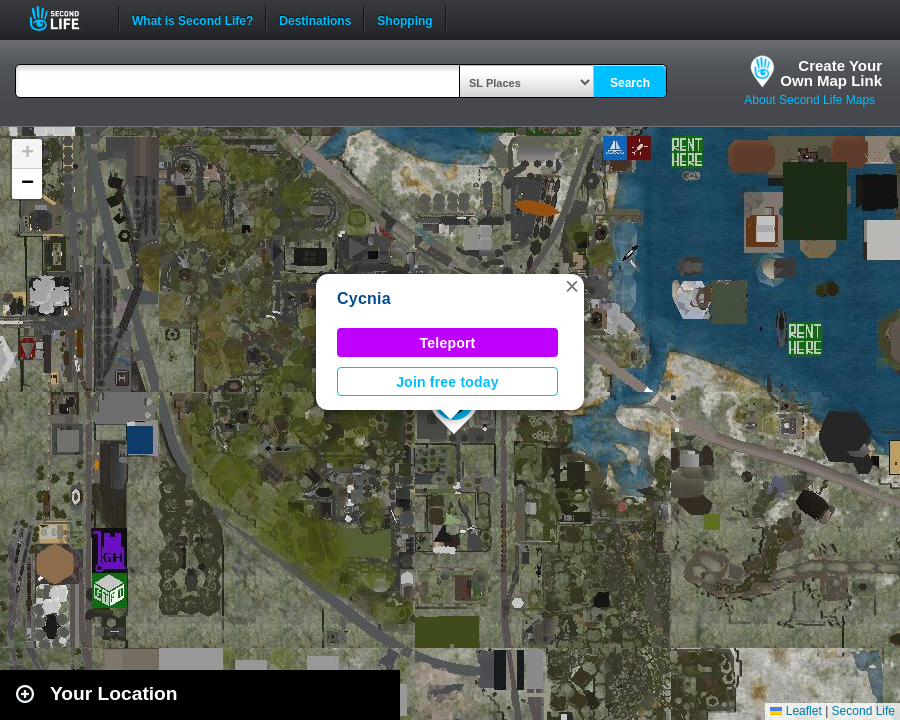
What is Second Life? (192, 19)
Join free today (447, 382)
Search (630, 83)
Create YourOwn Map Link (831, 73)
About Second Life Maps (809, 100)
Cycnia (364, 298)
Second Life (65, 18)
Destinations (315, 19)
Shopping (404, 19)
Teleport (448, 343)
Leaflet (795, 711)
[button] (572, 286)
